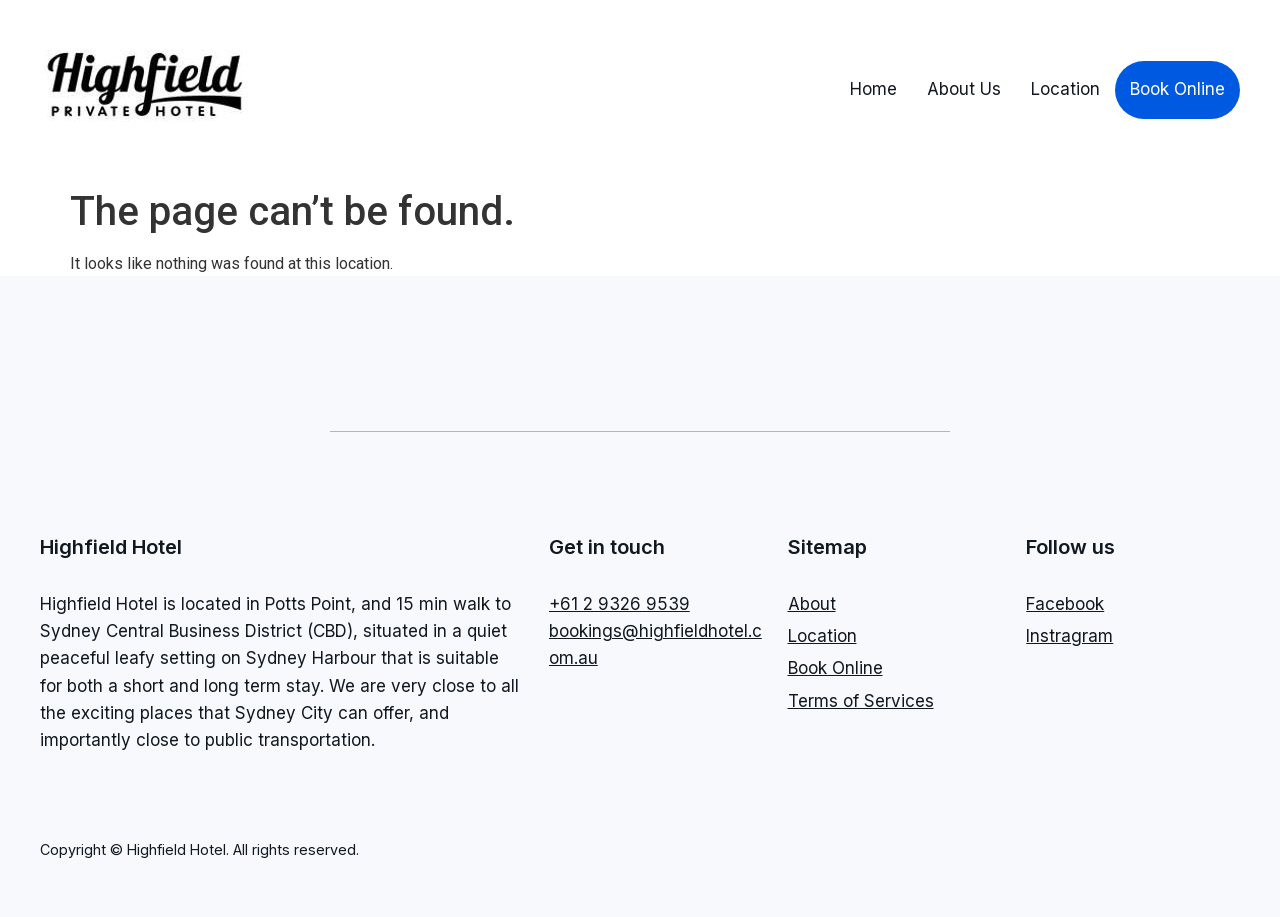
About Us (964, 89)
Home (873, 89)
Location (1065, 89)
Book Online (1177, 89)
